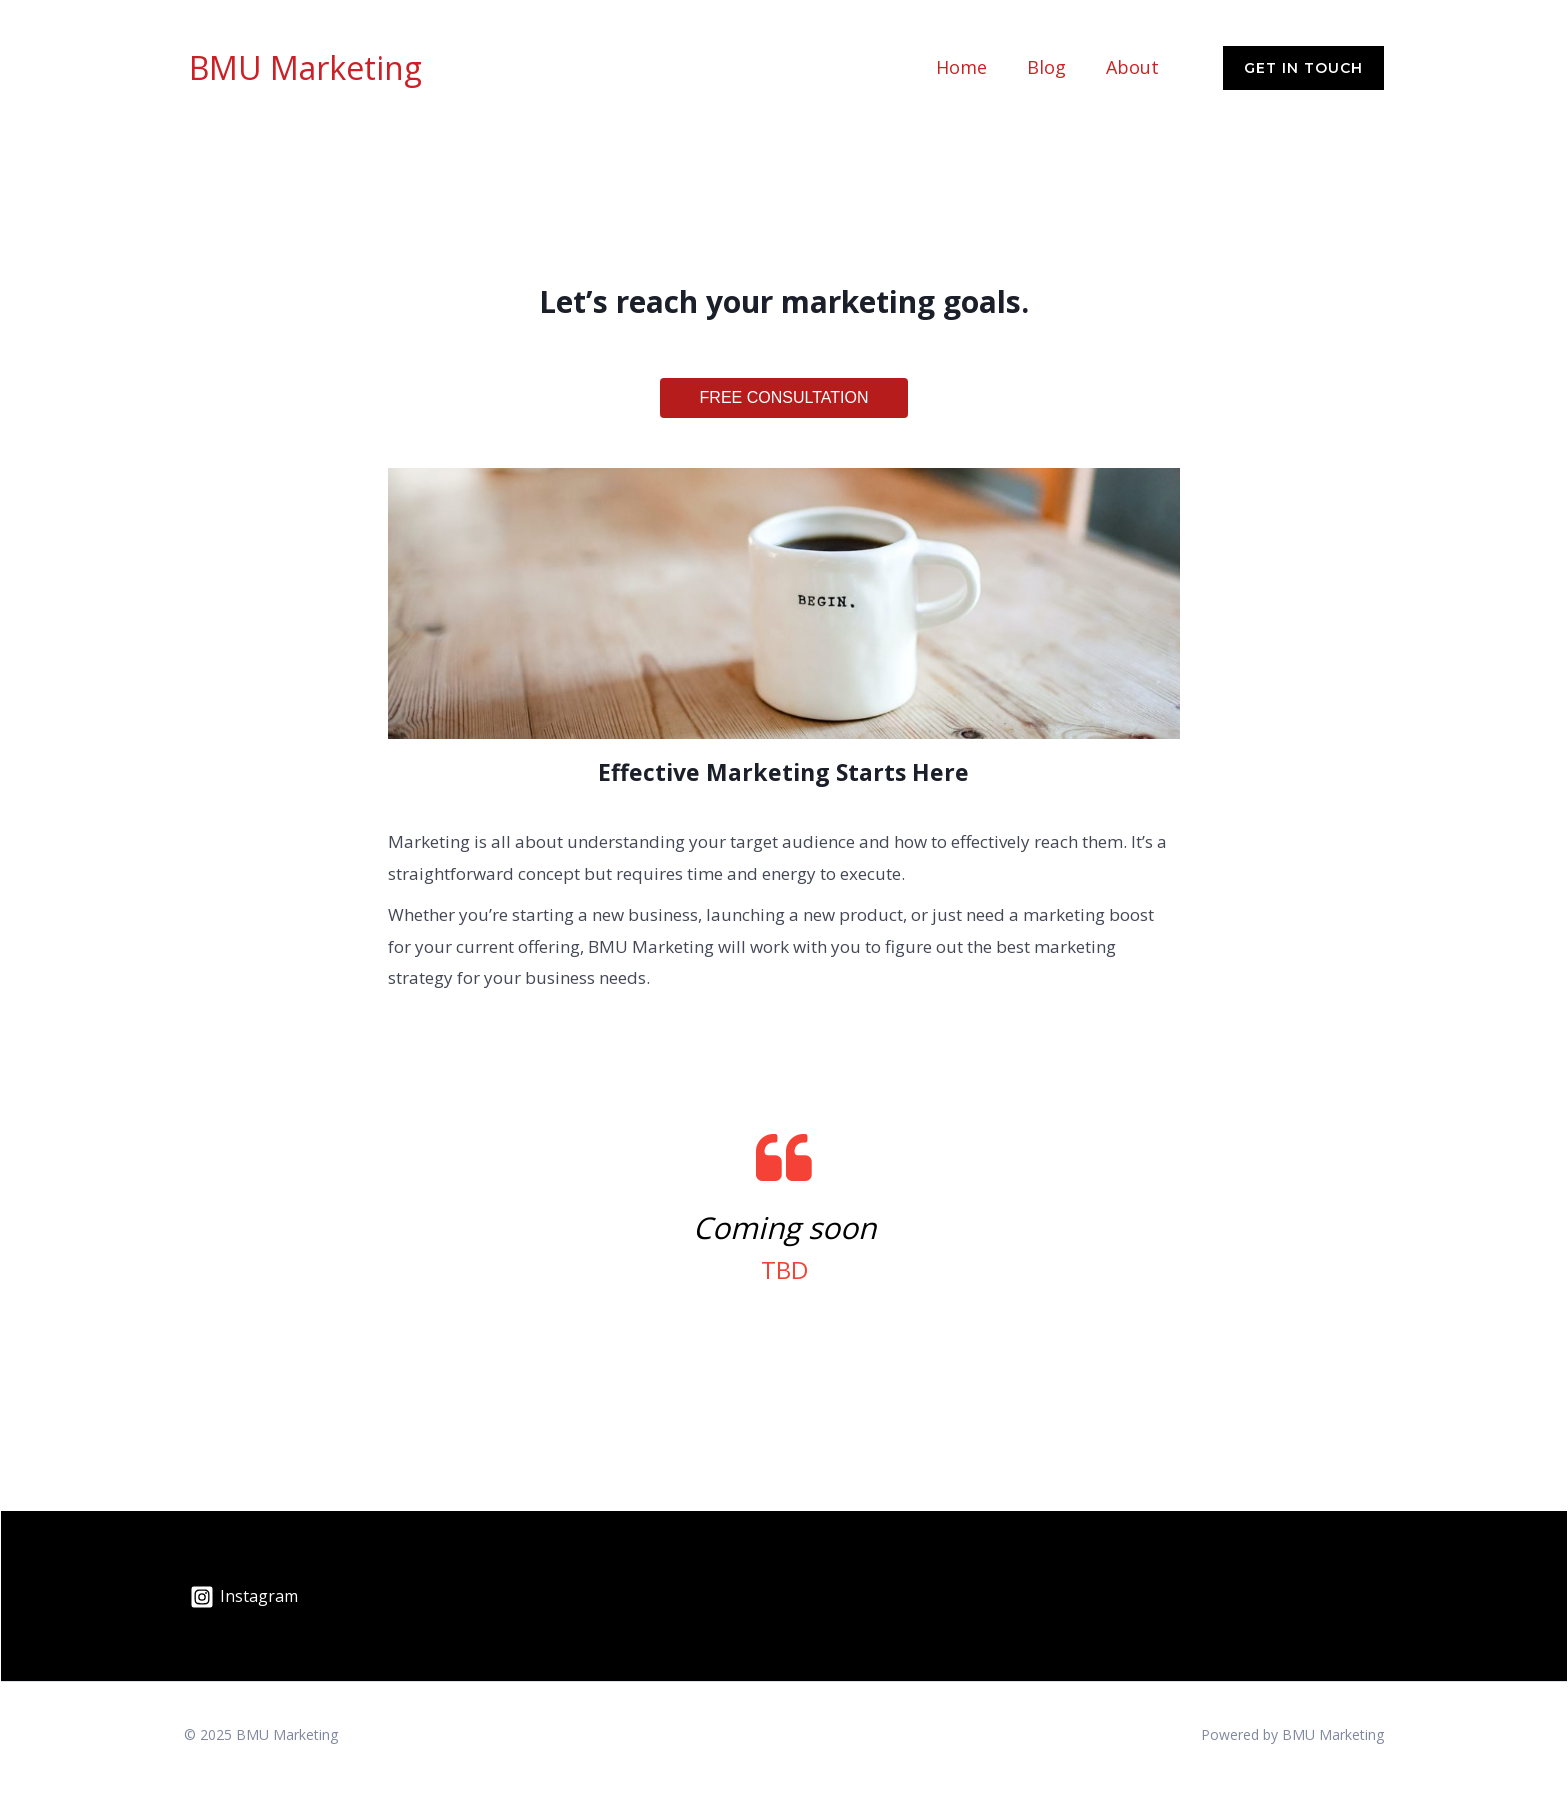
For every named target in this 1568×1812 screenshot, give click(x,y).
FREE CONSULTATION (784, 420)
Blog (1046, 79)
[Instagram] (244, 1620)
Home (961, 79)
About (1132, 79)
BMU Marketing (305, 78)
